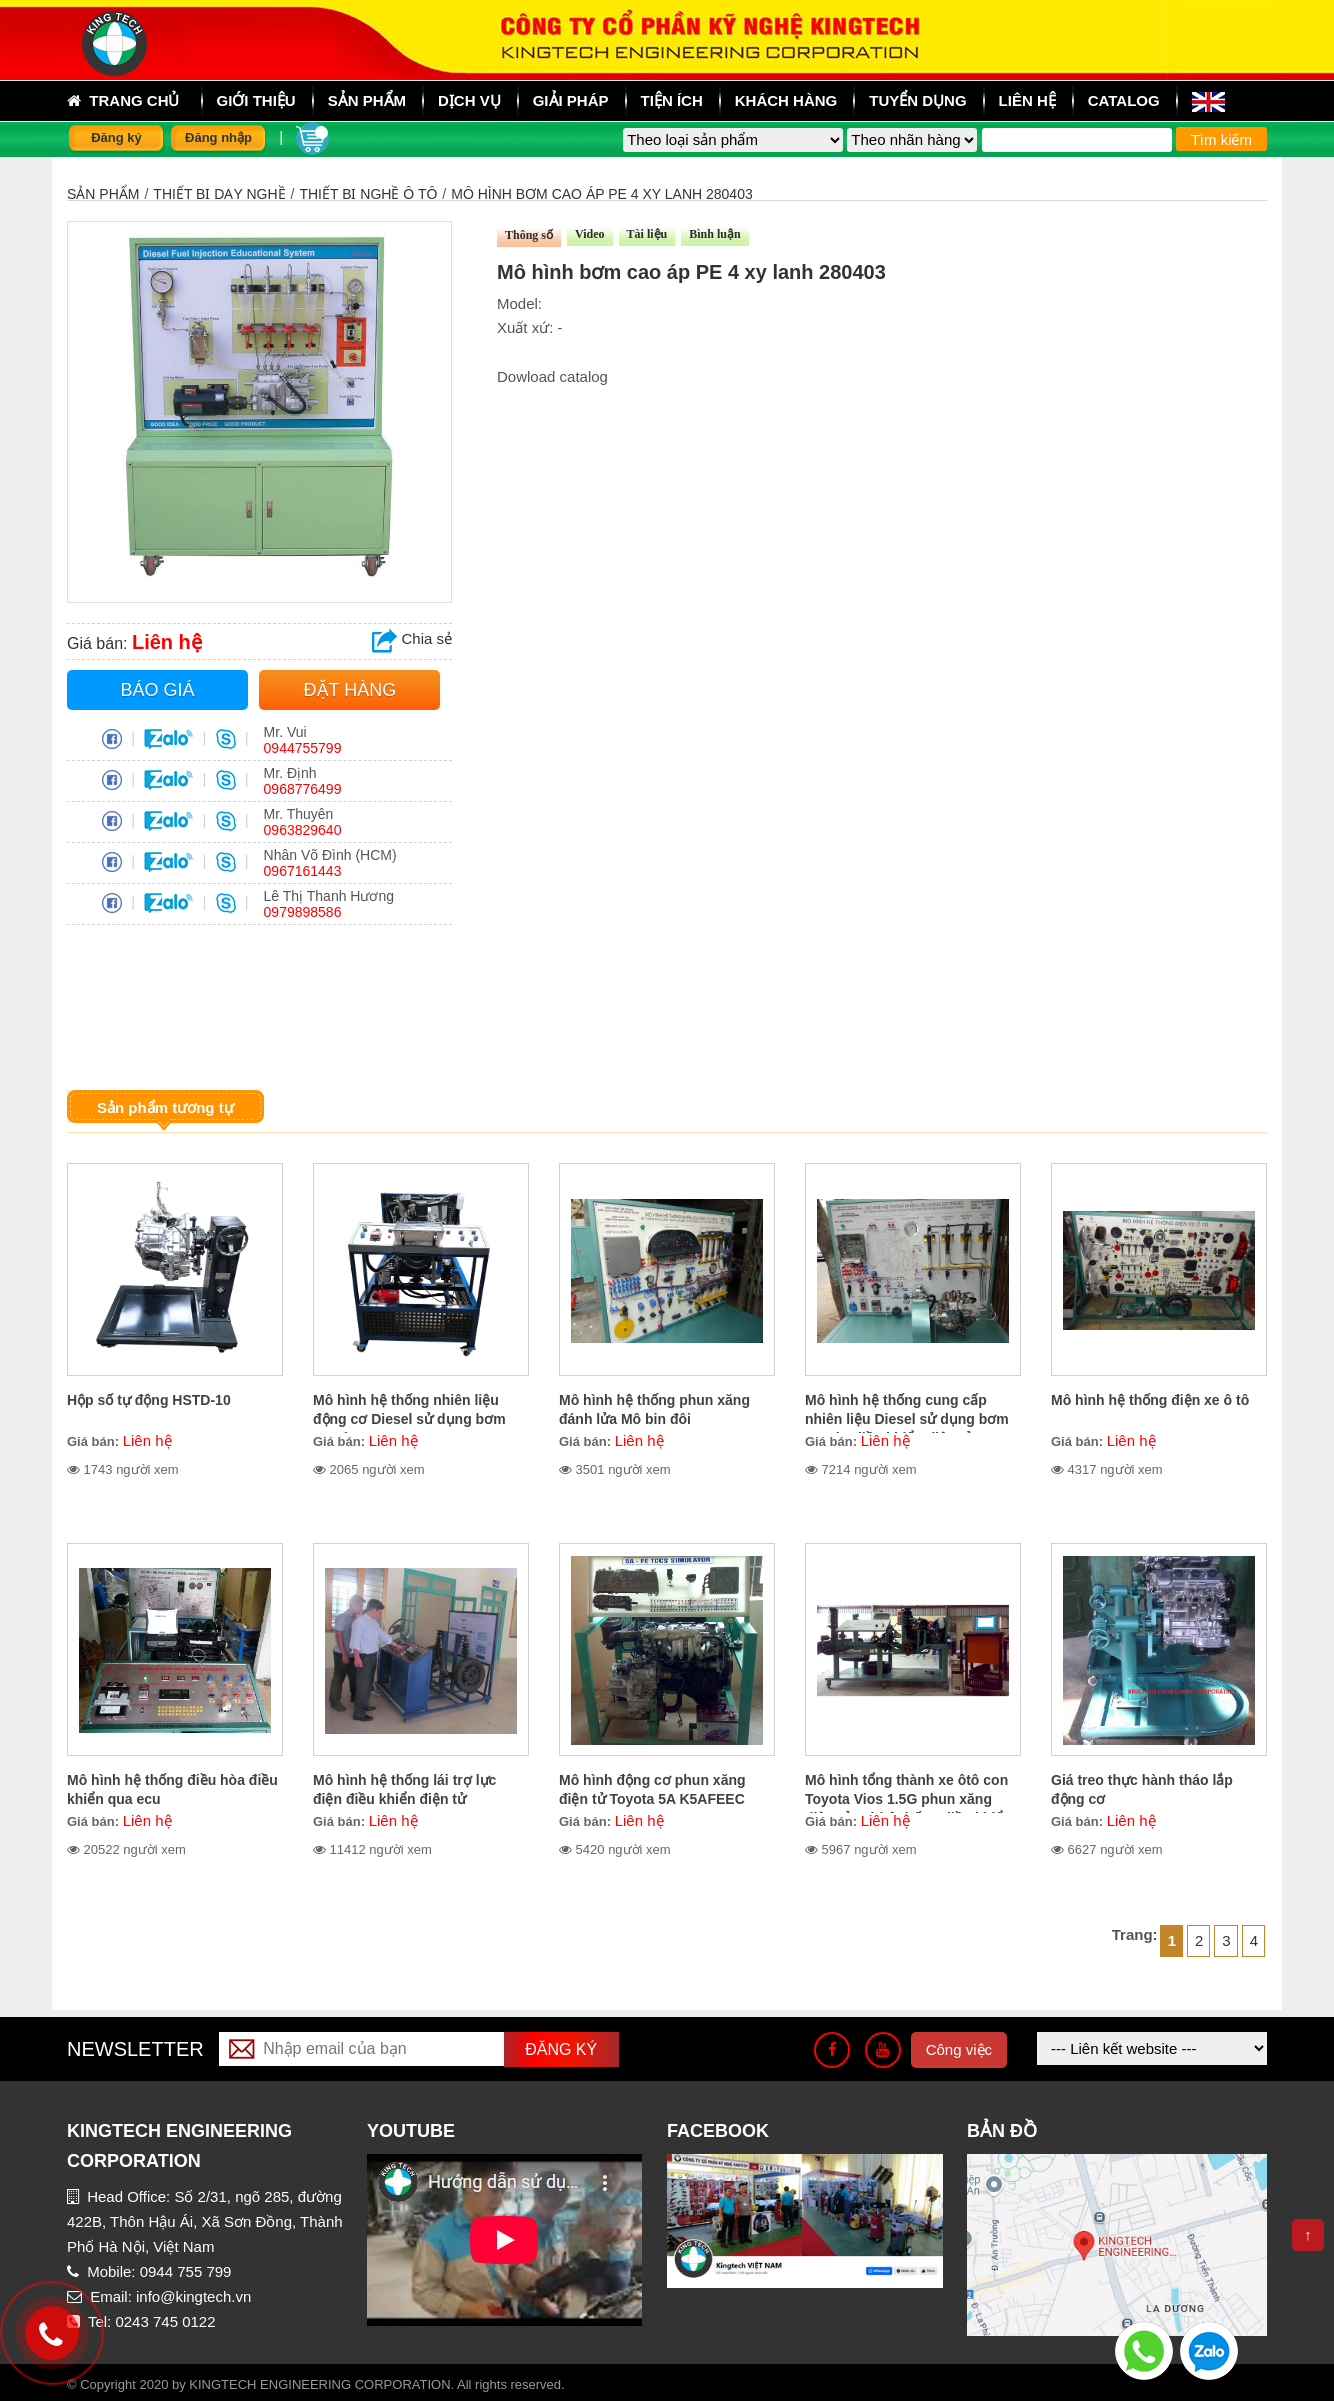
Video (590, 234)
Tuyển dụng (917, 100)
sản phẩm (367, 100)
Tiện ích (672, 100)
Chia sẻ (412, 638)
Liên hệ (1027, 100)
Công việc (959, 2049)
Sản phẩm (103, 194)
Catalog (1124, 100)
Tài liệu (647, 234)
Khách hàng (786, 100)
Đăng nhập (218, 137)
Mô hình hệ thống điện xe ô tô (1150, 1400)
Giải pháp (571, 100)
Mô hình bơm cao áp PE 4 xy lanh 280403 (602, 194)
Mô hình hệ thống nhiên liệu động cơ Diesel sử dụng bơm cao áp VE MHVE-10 (409, 1419)
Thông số (529, 235)
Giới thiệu (256, 100)
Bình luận (714, 234)
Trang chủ (123, 101)
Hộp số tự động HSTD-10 (149, 1400)
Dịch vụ (469, 100)
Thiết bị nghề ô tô (368, 194)
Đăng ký (116, 137)
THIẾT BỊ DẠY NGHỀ (219, 194)
